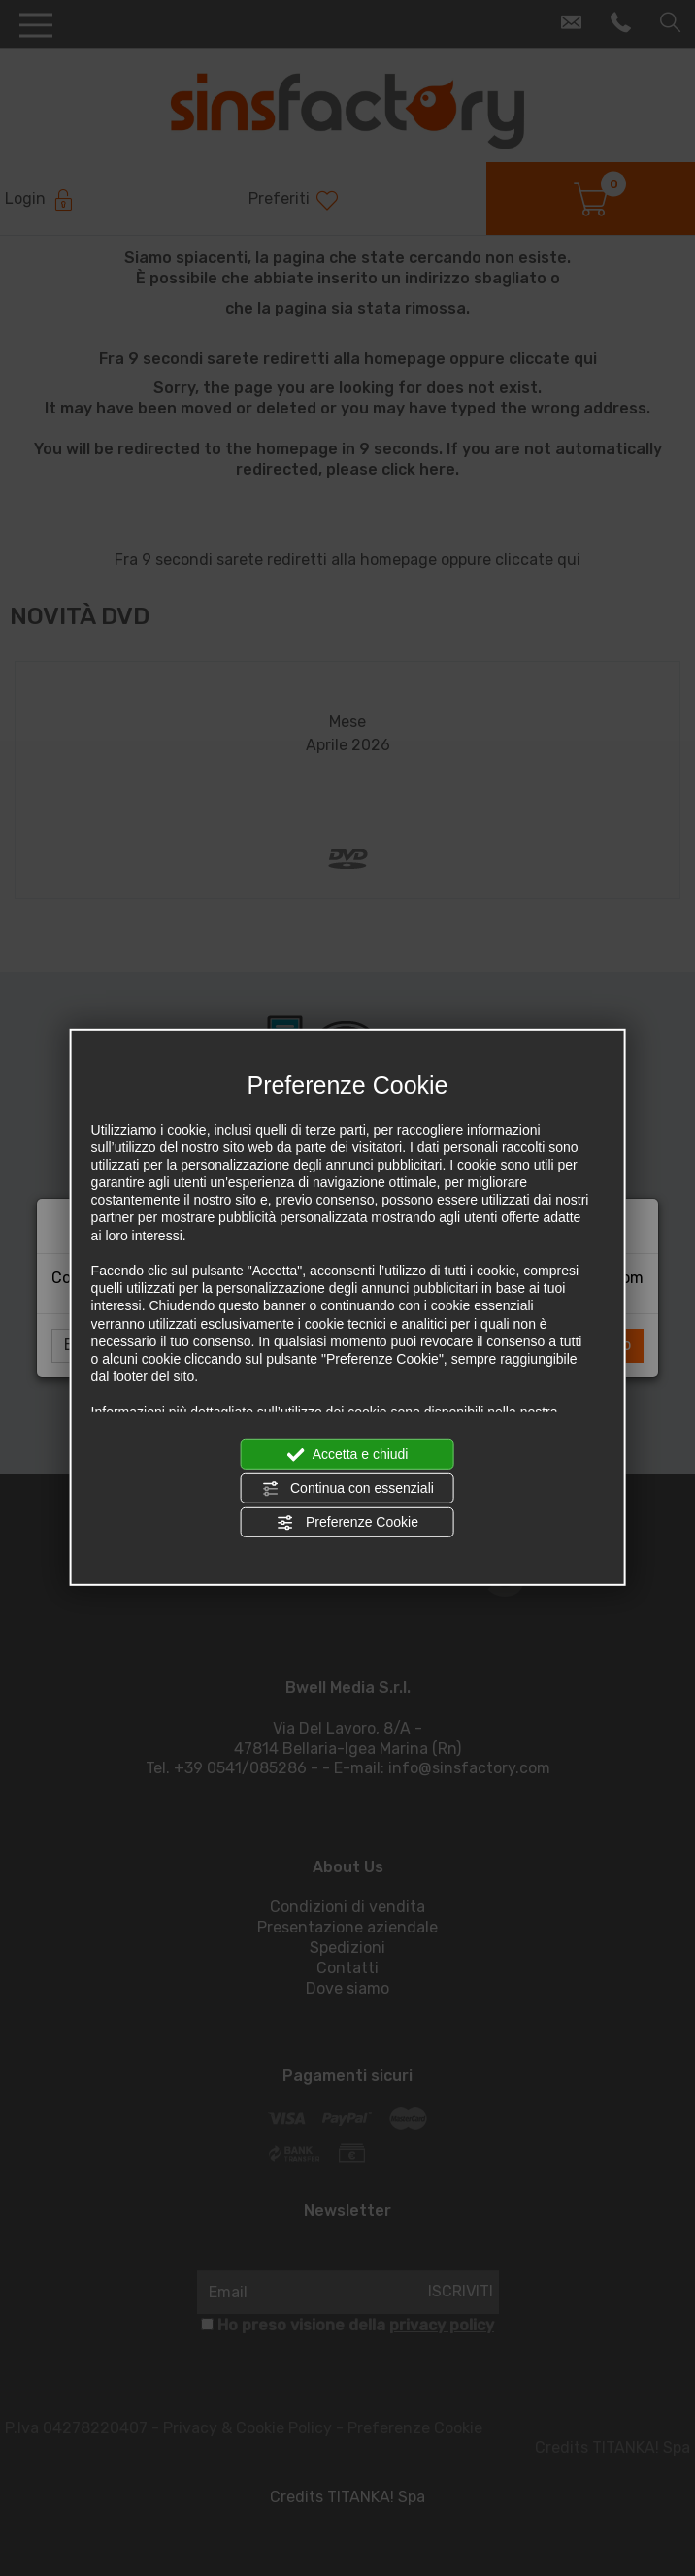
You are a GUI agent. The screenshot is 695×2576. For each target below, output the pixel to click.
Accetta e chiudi (348, 1454)
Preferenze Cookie (347, 1523)
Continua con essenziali (347, 1489)
